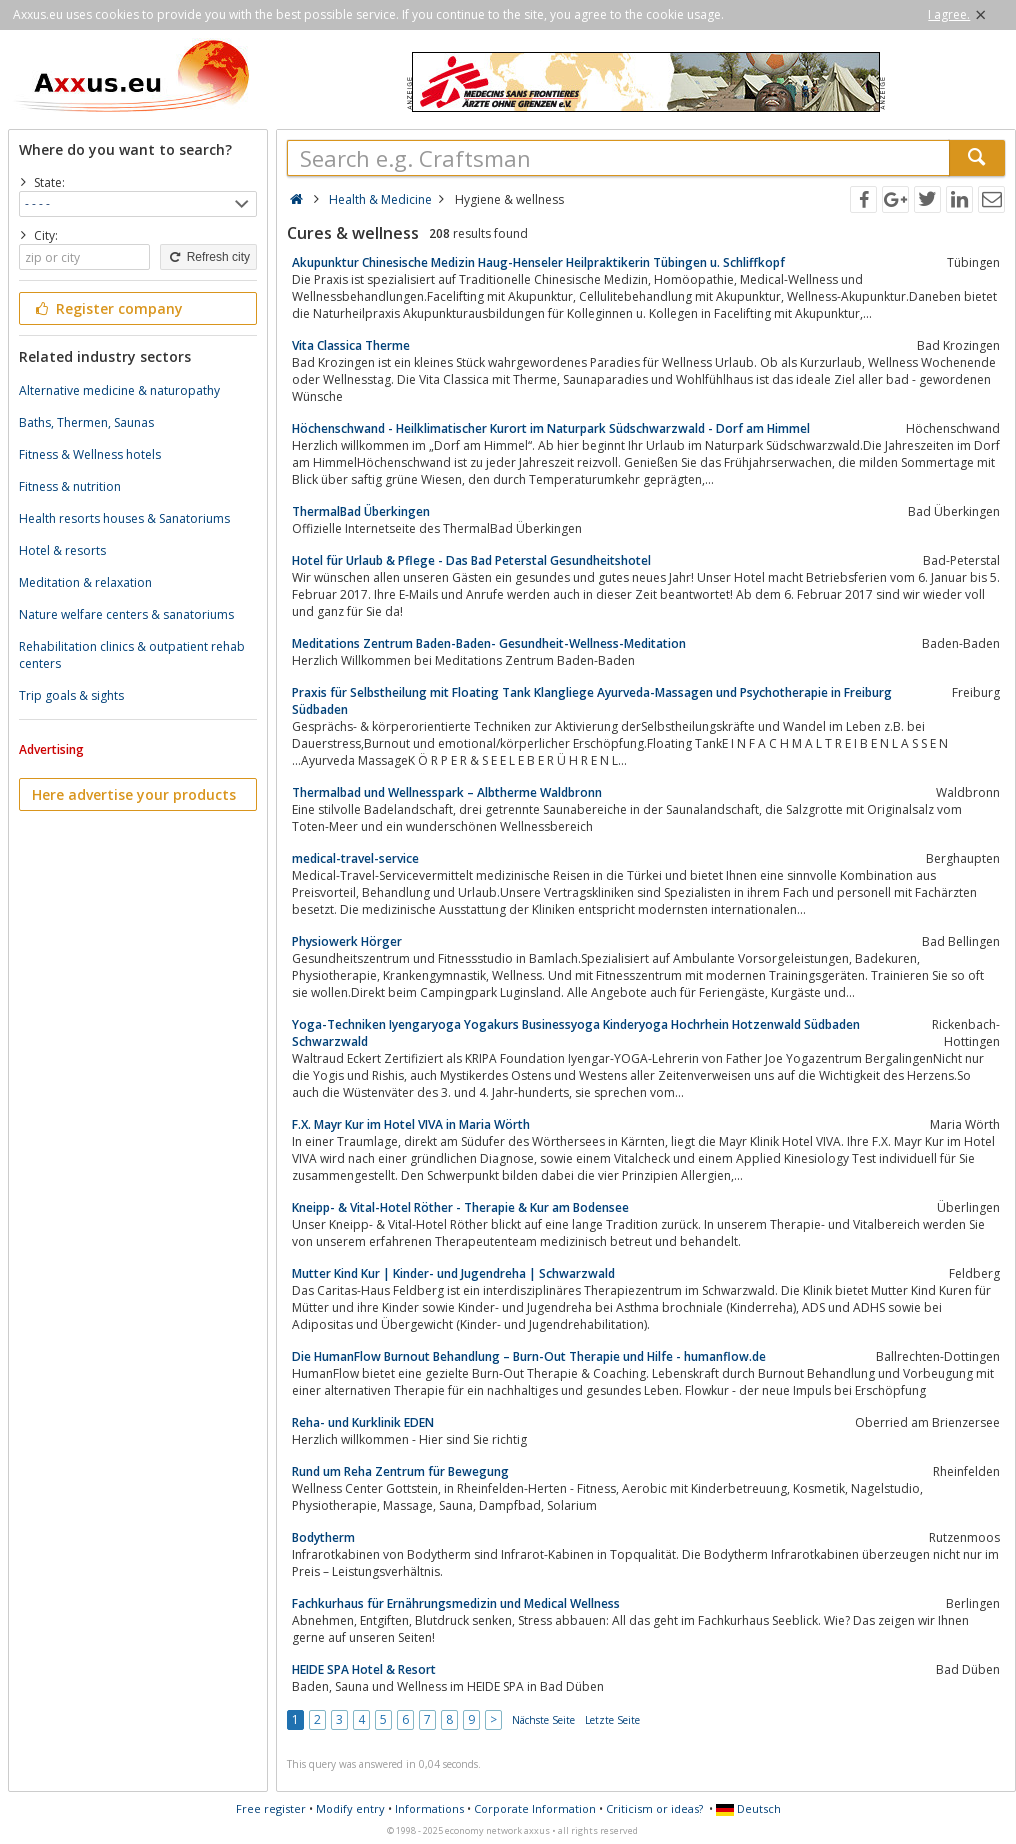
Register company (107, 308)
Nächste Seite (543, 1720)
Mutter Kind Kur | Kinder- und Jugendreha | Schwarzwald (453, 1273)
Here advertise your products (134, 794)
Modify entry (350, 1808)
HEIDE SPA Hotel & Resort (364, 1669)
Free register (271, 1808)
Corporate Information (535, 1808)
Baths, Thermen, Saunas (86, 422)
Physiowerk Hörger (347, 941)
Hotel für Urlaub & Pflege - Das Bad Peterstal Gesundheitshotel (471, 560)
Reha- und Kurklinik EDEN (363, 1422)
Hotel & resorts (62, 550)
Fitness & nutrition (70, 486)
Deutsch (748, 1808)
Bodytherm (323, 1537)
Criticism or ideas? (654, 1808)
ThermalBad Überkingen (361, 511)
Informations (429, 1808)
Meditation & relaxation (85, 582)
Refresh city (208, 257)
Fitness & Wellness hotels (90, 454)
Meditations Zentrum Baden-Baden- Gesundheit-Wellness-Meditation (489, 643)
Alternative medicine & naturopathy (119, 390)
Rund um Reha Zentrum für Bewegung (400, 1471)
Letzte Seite (612, 1720)
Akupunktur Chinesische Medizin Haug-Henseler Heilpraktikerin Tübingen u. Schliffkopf (538, 262)
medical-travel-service (355, 858)
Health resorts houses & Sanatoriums (124, 518)
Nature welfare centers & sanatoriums (126, 614)
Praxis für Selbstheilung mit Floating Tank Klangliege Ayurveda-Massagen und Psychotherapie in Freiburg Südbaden (592, 701)
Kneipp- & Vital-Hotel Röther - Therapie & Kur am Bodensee (460, 1207)
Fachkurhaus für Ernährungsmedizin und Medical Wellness (456, 1603)
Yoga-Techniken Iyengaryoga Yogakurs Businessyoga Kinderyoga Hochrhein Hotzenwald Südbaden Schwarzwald (576, 1033)
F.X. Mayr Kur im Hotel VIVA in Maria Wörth (411, 1124)
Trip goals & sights (71, 695)
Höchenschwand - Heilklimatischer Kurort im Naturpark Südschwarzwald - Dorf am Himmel (551, 428)
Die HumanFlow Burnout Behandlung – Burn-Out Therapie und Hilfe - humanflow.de (529, 1356)
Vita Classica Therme (351, 345)
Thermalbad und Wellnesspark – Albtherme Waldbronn (447, 792)
